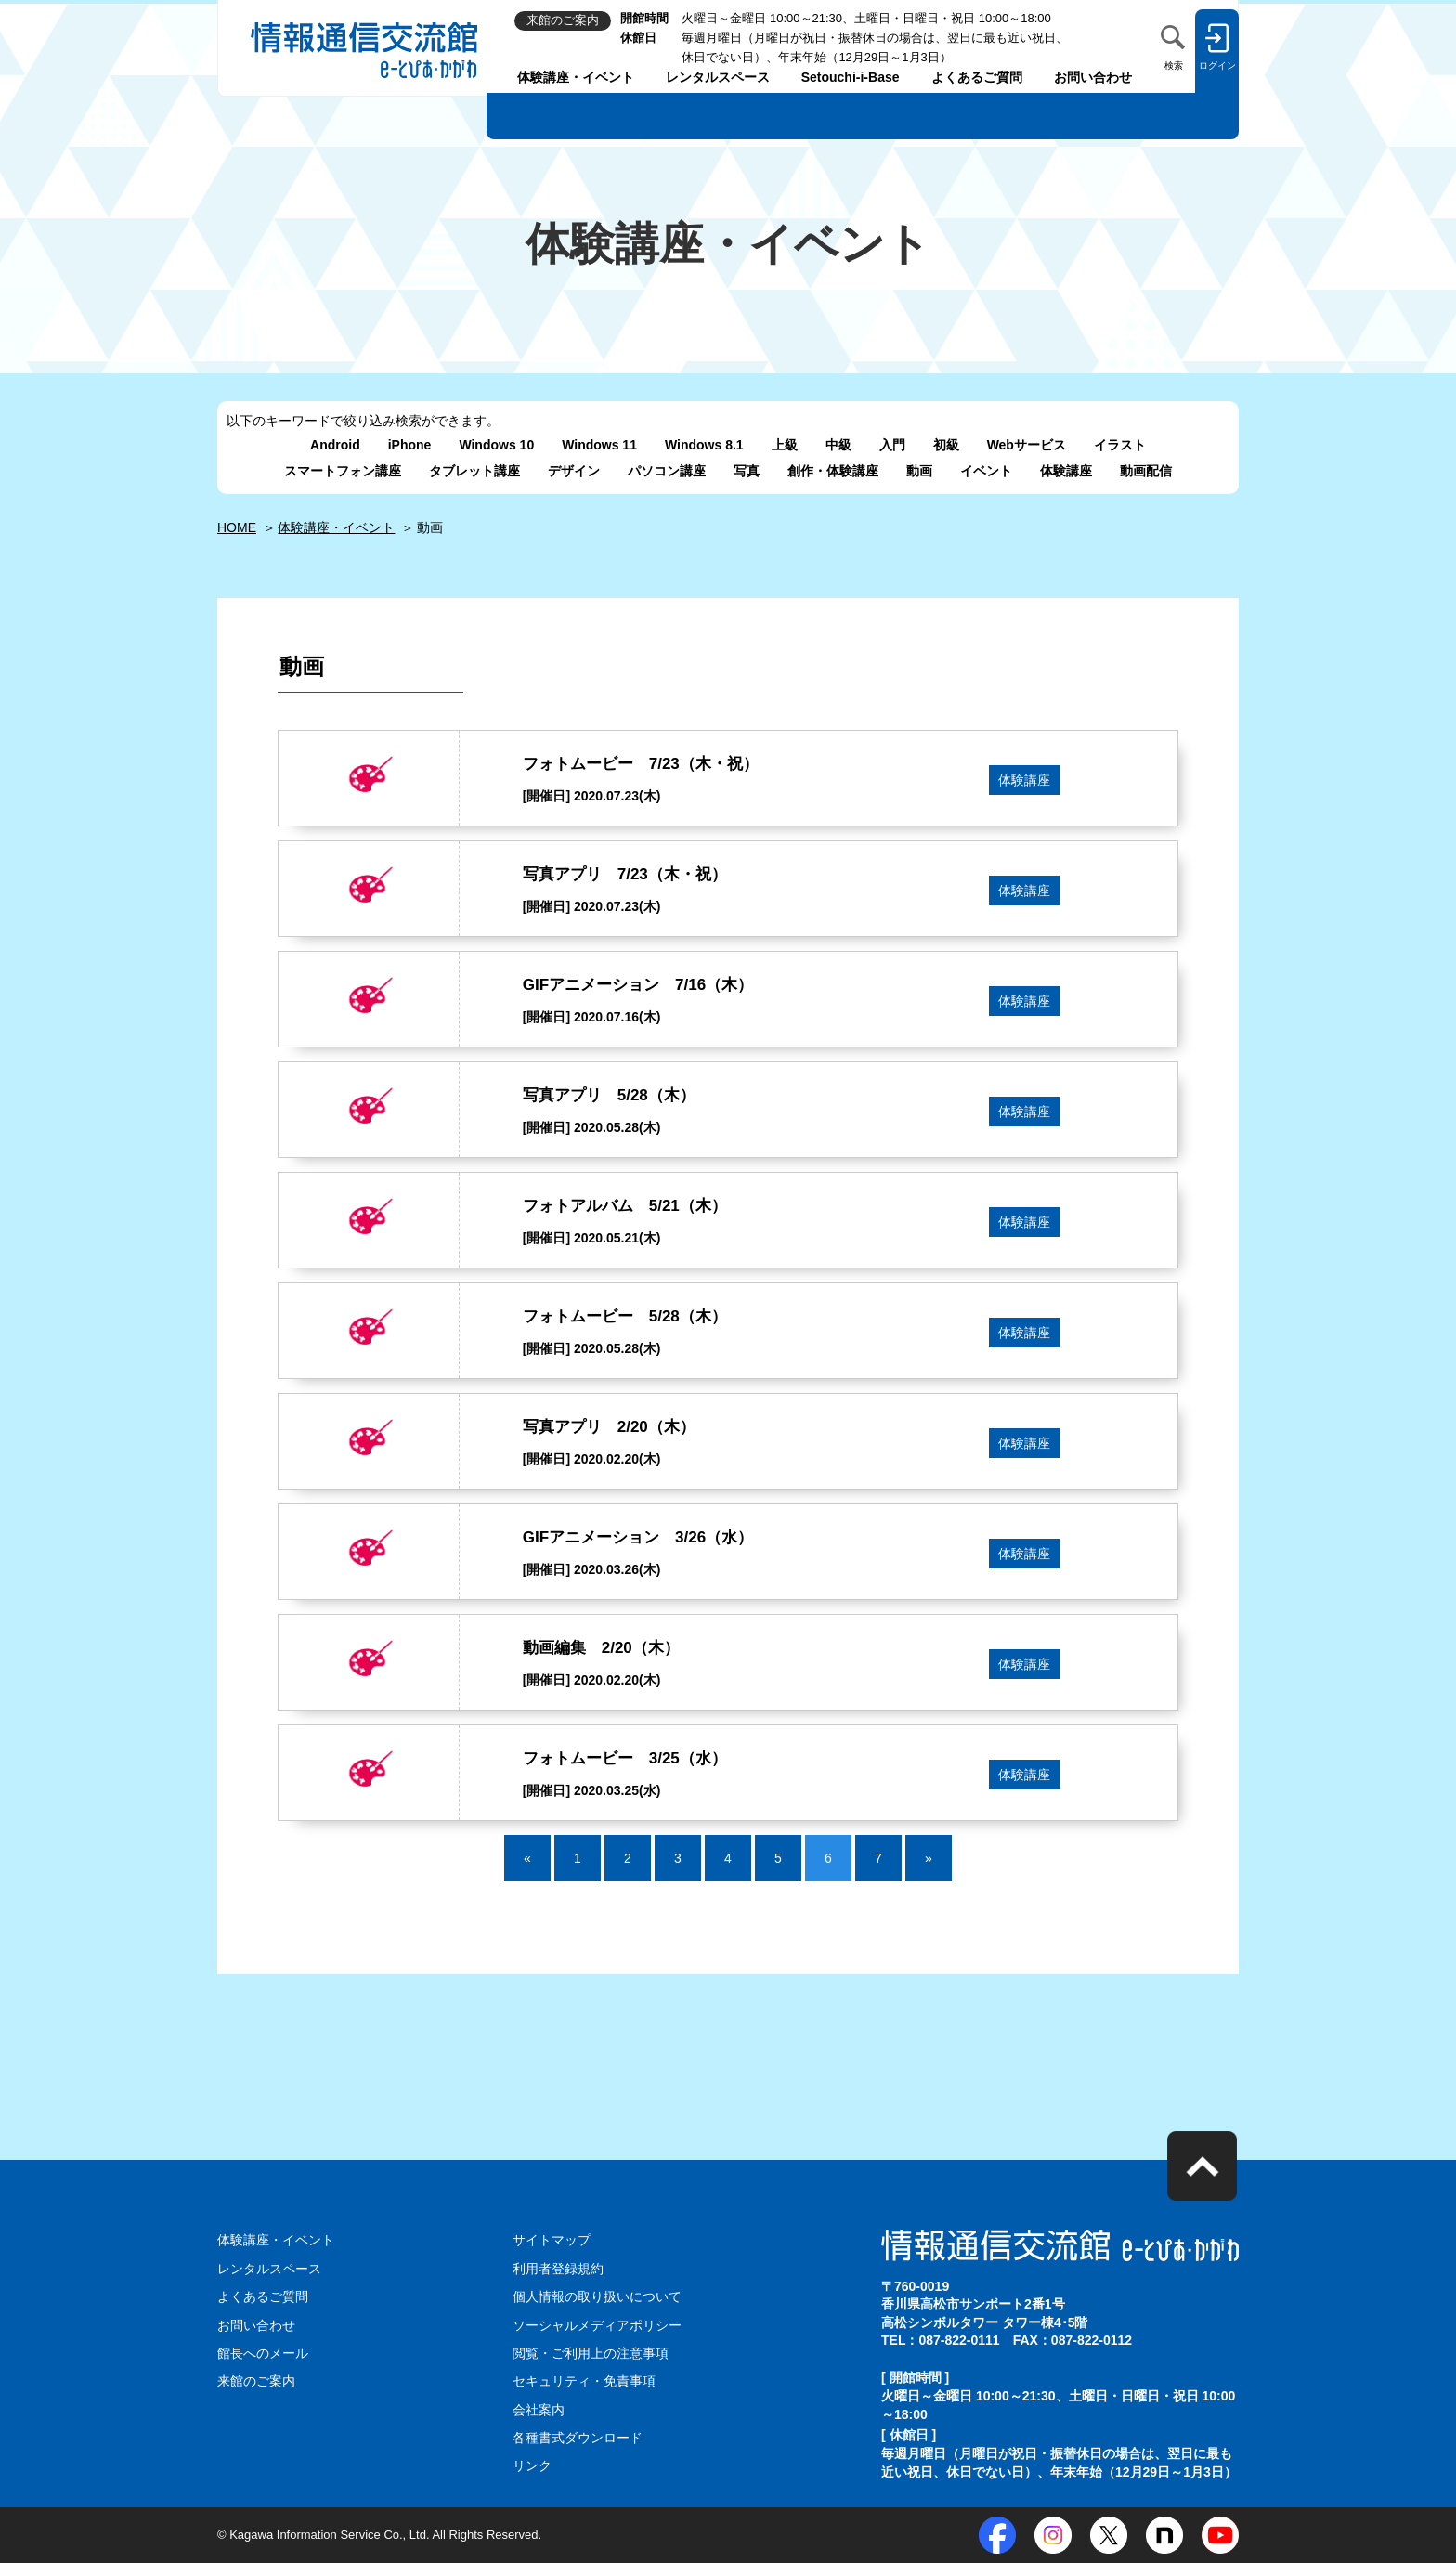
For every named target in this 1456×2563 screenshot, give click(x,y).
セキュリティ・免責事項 (584, 2381)
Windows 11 (599, 444)
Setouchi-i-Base (850, 77)
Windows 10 (496, 444)
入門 (892, 444)
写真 (747, 470)
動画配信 (1146, 470)
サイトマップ (552, 2239)
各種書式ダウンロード (578, 2437)
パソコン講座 (667, 470)
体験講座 (1066, 470)
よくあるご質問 (976, 77)
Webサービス (1026, 444)
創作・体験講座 (832, 470)
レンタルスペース (718, 77)
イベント (986, 470)
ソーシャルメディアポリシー (597, 2325)
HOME (236, 527)
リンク (532, 2465)
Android (335, 444)
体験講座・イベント (575, 77)
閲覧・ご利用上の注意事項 (591, 2353)
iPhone (410, 444)
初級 (946, 444)
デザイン (574, 470)
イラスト (1120, 444)
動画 (919, 470)
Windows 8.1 (704, 444)
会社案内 (539, 2409)
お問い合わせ (1093, 77)
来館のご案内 (256, 2381)
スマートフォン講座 (342, 470)
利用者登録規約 (558, 2268)
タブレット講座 (474, 470)
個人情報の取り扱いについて (597, 2296)
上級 (785, 444)
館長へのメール (262, 2353)
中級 (839, 444)
